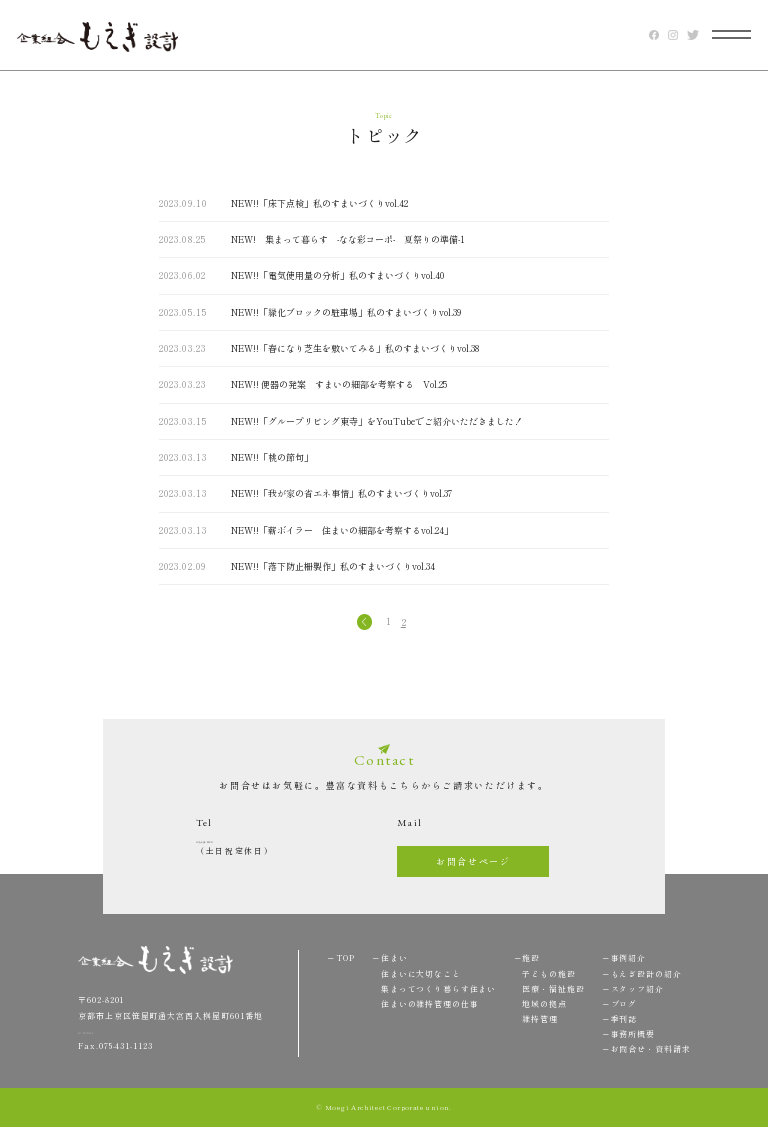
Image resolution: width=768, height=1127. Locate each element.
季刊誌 (624, 1018)
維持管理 (539, 1018)
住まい (394, 957)
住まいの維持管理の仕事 (430, 1003)
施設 (531, 957)
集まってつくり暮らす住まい (438, 988)
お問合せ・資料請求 (651, 1048)
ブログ (624, 1003)
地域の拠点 (544, 1003)
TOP (695, 740)
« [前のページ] (363, 622)
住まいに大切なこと (421, 973)
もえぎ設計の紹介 (646, 973)
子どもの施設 (548, 973)
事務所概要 (633, 1033)
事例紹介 (628, 957)
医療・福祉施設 (553, 988)
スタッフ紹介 (637, 988)
